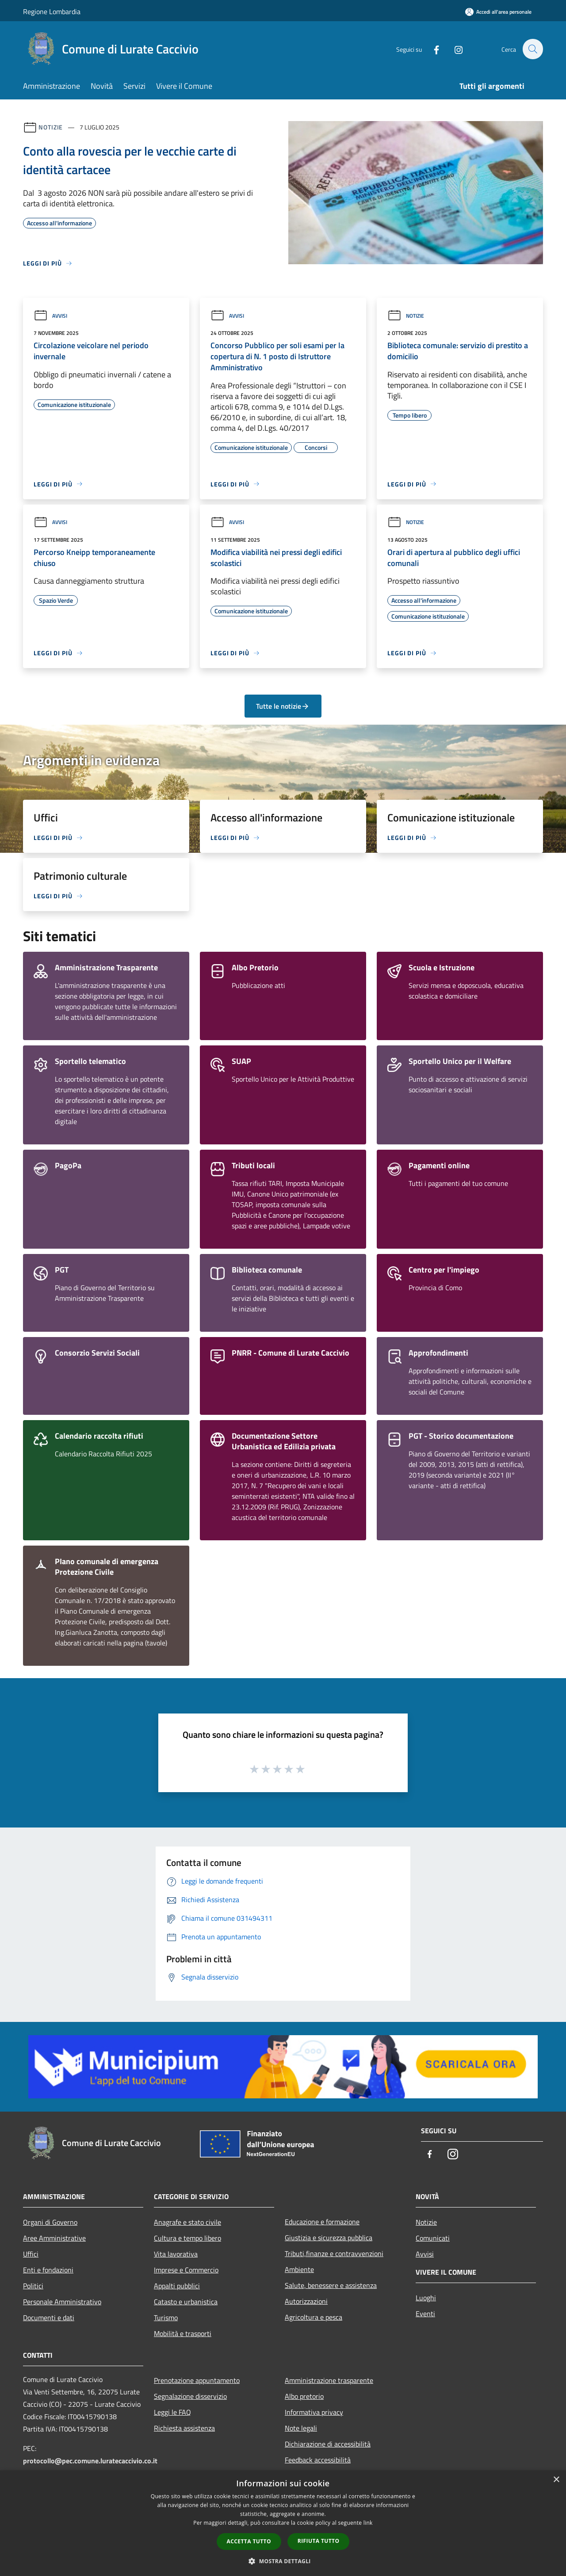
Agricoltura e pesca (313, 2317)
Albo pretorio (304, 2396)
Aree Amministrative (54, 2238)
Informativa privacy (314, 2412)
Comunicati (433, 2238)
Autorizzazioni (306, 2301)
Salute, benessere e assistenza (331, 2285)
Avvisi (50, 316)
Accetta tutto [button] (249, 2541)
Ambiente (299, 2269)
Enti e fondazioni (48, 2269)
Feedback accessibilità (318, 2459)
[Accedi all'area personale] (498, 11)
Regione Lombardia (51, 11)
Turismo (166, 2317)
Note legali (301, 2428)
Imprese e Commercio (186, 2269)
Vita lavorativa (176, 2254)
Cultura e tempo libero (187, 2238)
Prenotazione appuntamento (197, 2380)
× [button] (556, 2480)
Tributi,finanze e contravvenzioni (334, 2253)
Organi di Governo (50, 2222)
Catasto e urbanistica (186, 2301)
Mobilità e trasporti (182, 2333)
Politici (33, 2285)
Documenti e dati (48, 2317)
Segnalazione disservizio (190, 2396)
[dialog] (283, 2523)
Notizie (50, 127)
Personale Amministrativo (62, 2301)
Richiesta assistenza (184, 2428)
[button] (283, 2561)
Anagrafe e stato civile (187, 2222)
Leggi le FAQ (172, 2412)
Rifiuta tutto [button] (319, 2541)
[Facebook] (431, 49)
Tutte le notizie (283, 706)
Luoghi (426, 2297)
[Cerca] (532, 49)
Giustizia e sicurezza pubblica (328, 2237)
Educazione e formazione (322, 2221)
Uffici (30, 2254)
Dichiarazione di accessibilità (328, 2444)
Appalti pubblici (177, 2285)
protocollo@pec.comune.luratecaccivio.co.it (90, 2460)
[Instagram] (454, 49)
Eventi (425, 2313)
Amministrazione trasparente (329, 2380)
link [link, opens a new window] (368, 2523)
